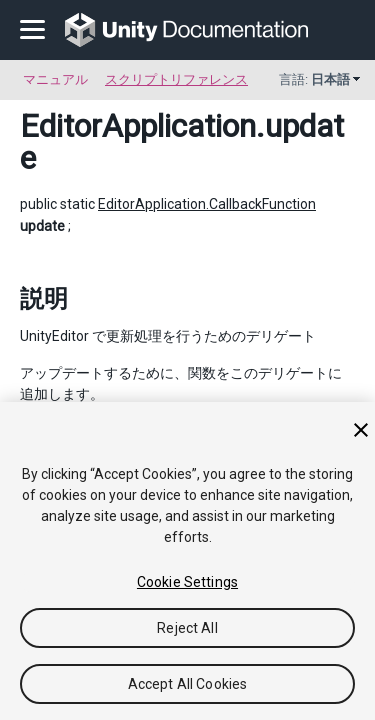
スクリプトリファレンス (176, 79)
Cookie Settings (187, 582)
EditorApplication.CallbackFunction (207, 204)
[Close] (361, 430)
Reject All (187, 628)
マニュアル (55, 79)
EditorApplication (138, 126)
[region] (187, 561)
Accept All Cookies (188, 684)
